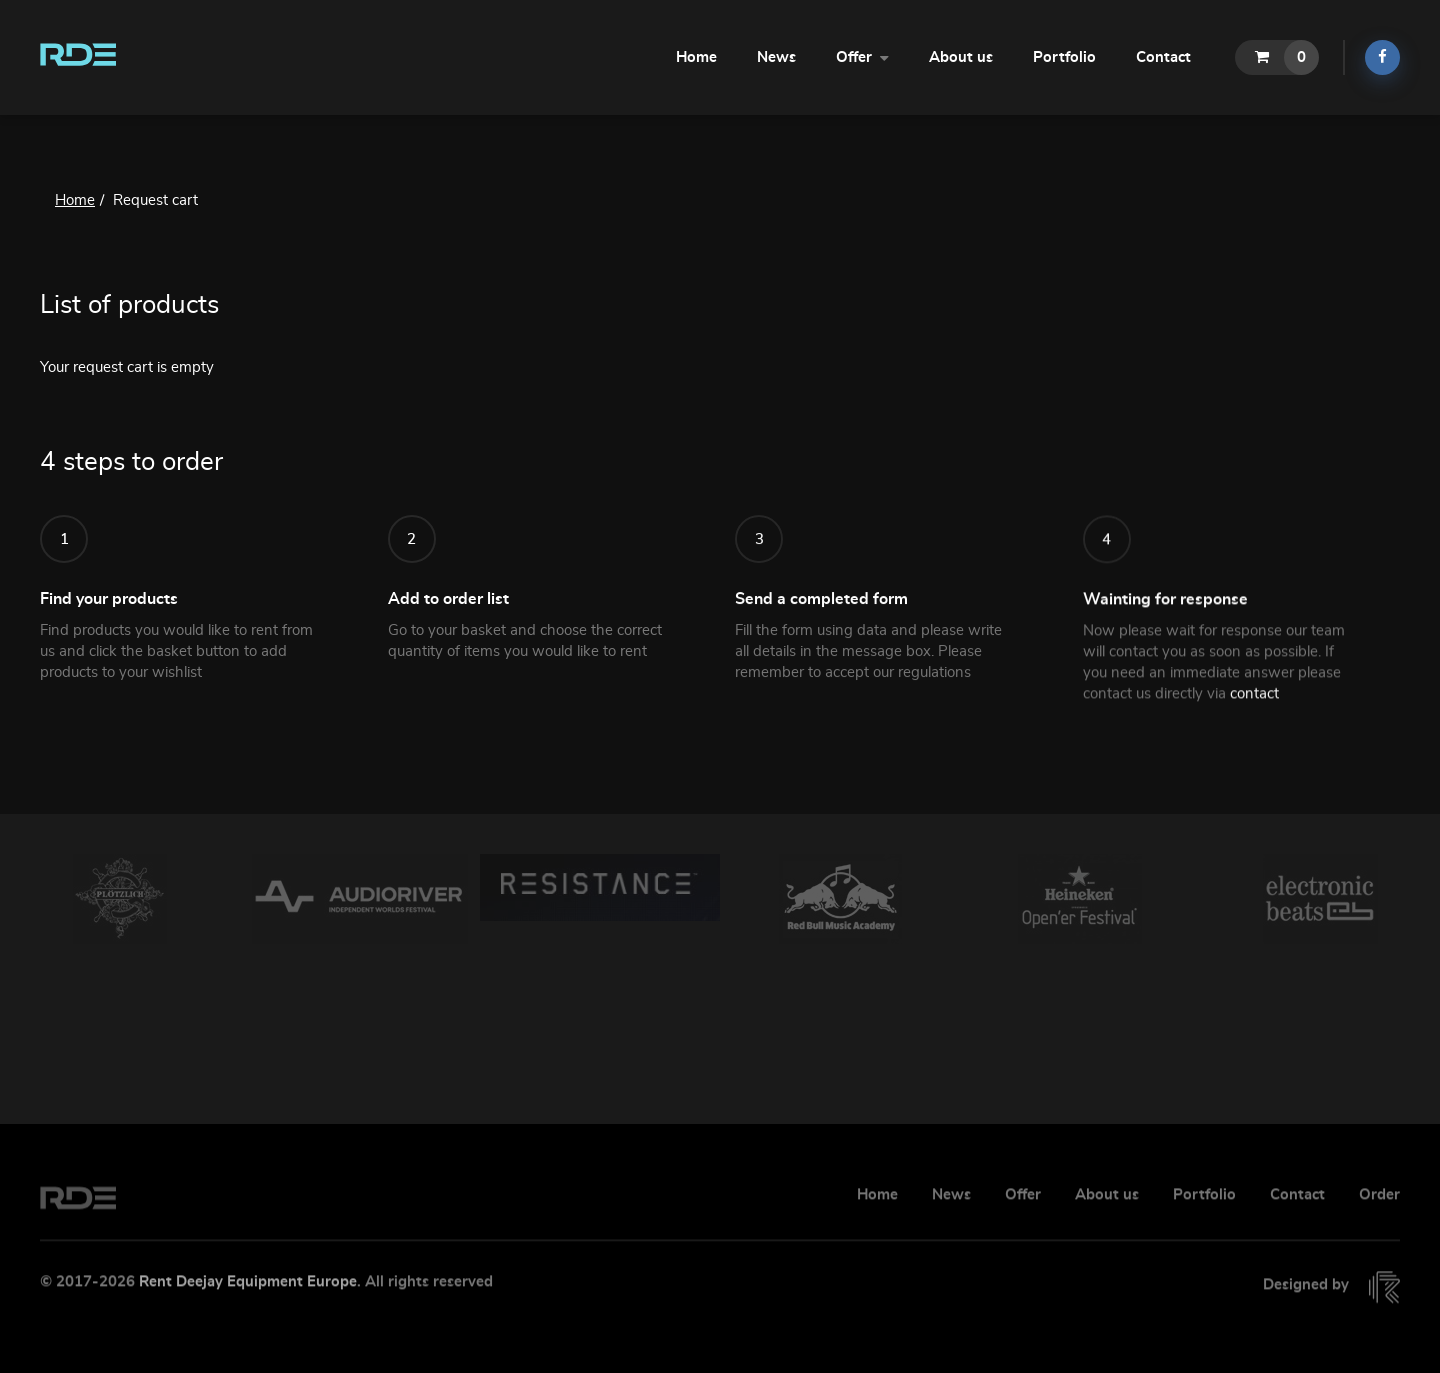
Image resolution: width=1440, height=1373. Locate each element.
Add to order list (448, 624)
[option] (120, 899)
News (776, 57)
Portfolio (1064, 57)
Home (696, 57)
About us (961, 57)
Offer (862, 56)
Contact (1163, 57)
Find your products (109, 614)
